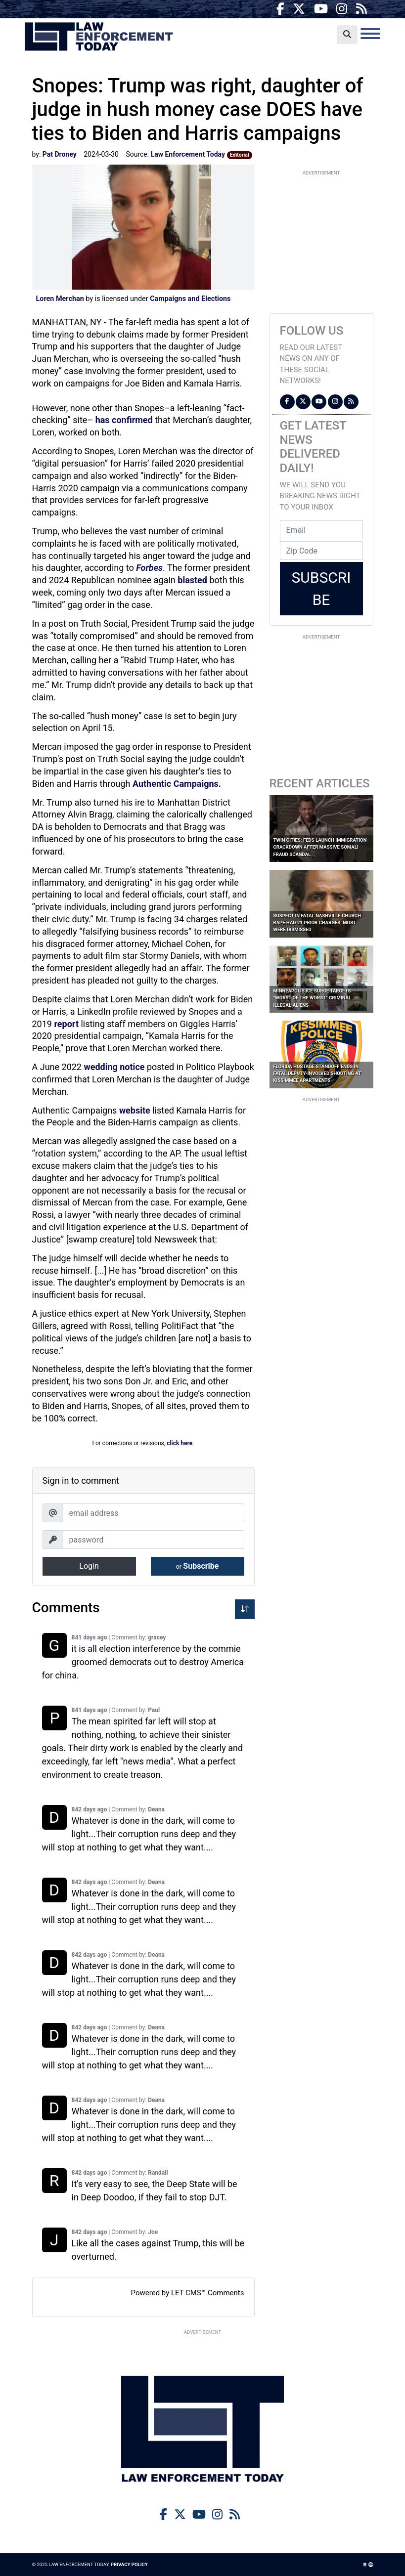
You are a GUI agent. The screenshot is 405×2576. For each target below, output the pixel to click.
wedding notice (114, 1067)
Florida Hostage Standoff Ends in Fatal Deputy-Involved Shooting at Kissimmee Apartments (317, 1073)
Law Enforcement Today (99, 37)
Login (88, 1566)
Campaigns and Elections (190, 299)
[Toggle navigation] (370, 33)
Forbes (149, 567)
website (134, 1110)
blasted (192, 580)
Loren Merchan (60, 299)
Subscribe (197, 1566)
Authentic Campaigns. (177, 783)
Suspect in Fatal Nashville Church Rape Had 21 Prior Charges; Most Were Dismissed (317, 923)
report (66, 1024)
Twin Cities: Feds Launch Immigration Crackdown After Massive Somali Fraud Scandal (320, 847)
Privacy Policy (129, 2564)
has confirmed (124, 420)
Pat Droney (60, 154)
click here (179, 1443)
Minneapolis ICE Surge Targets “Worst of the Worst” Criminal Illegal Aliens (312, 998)
